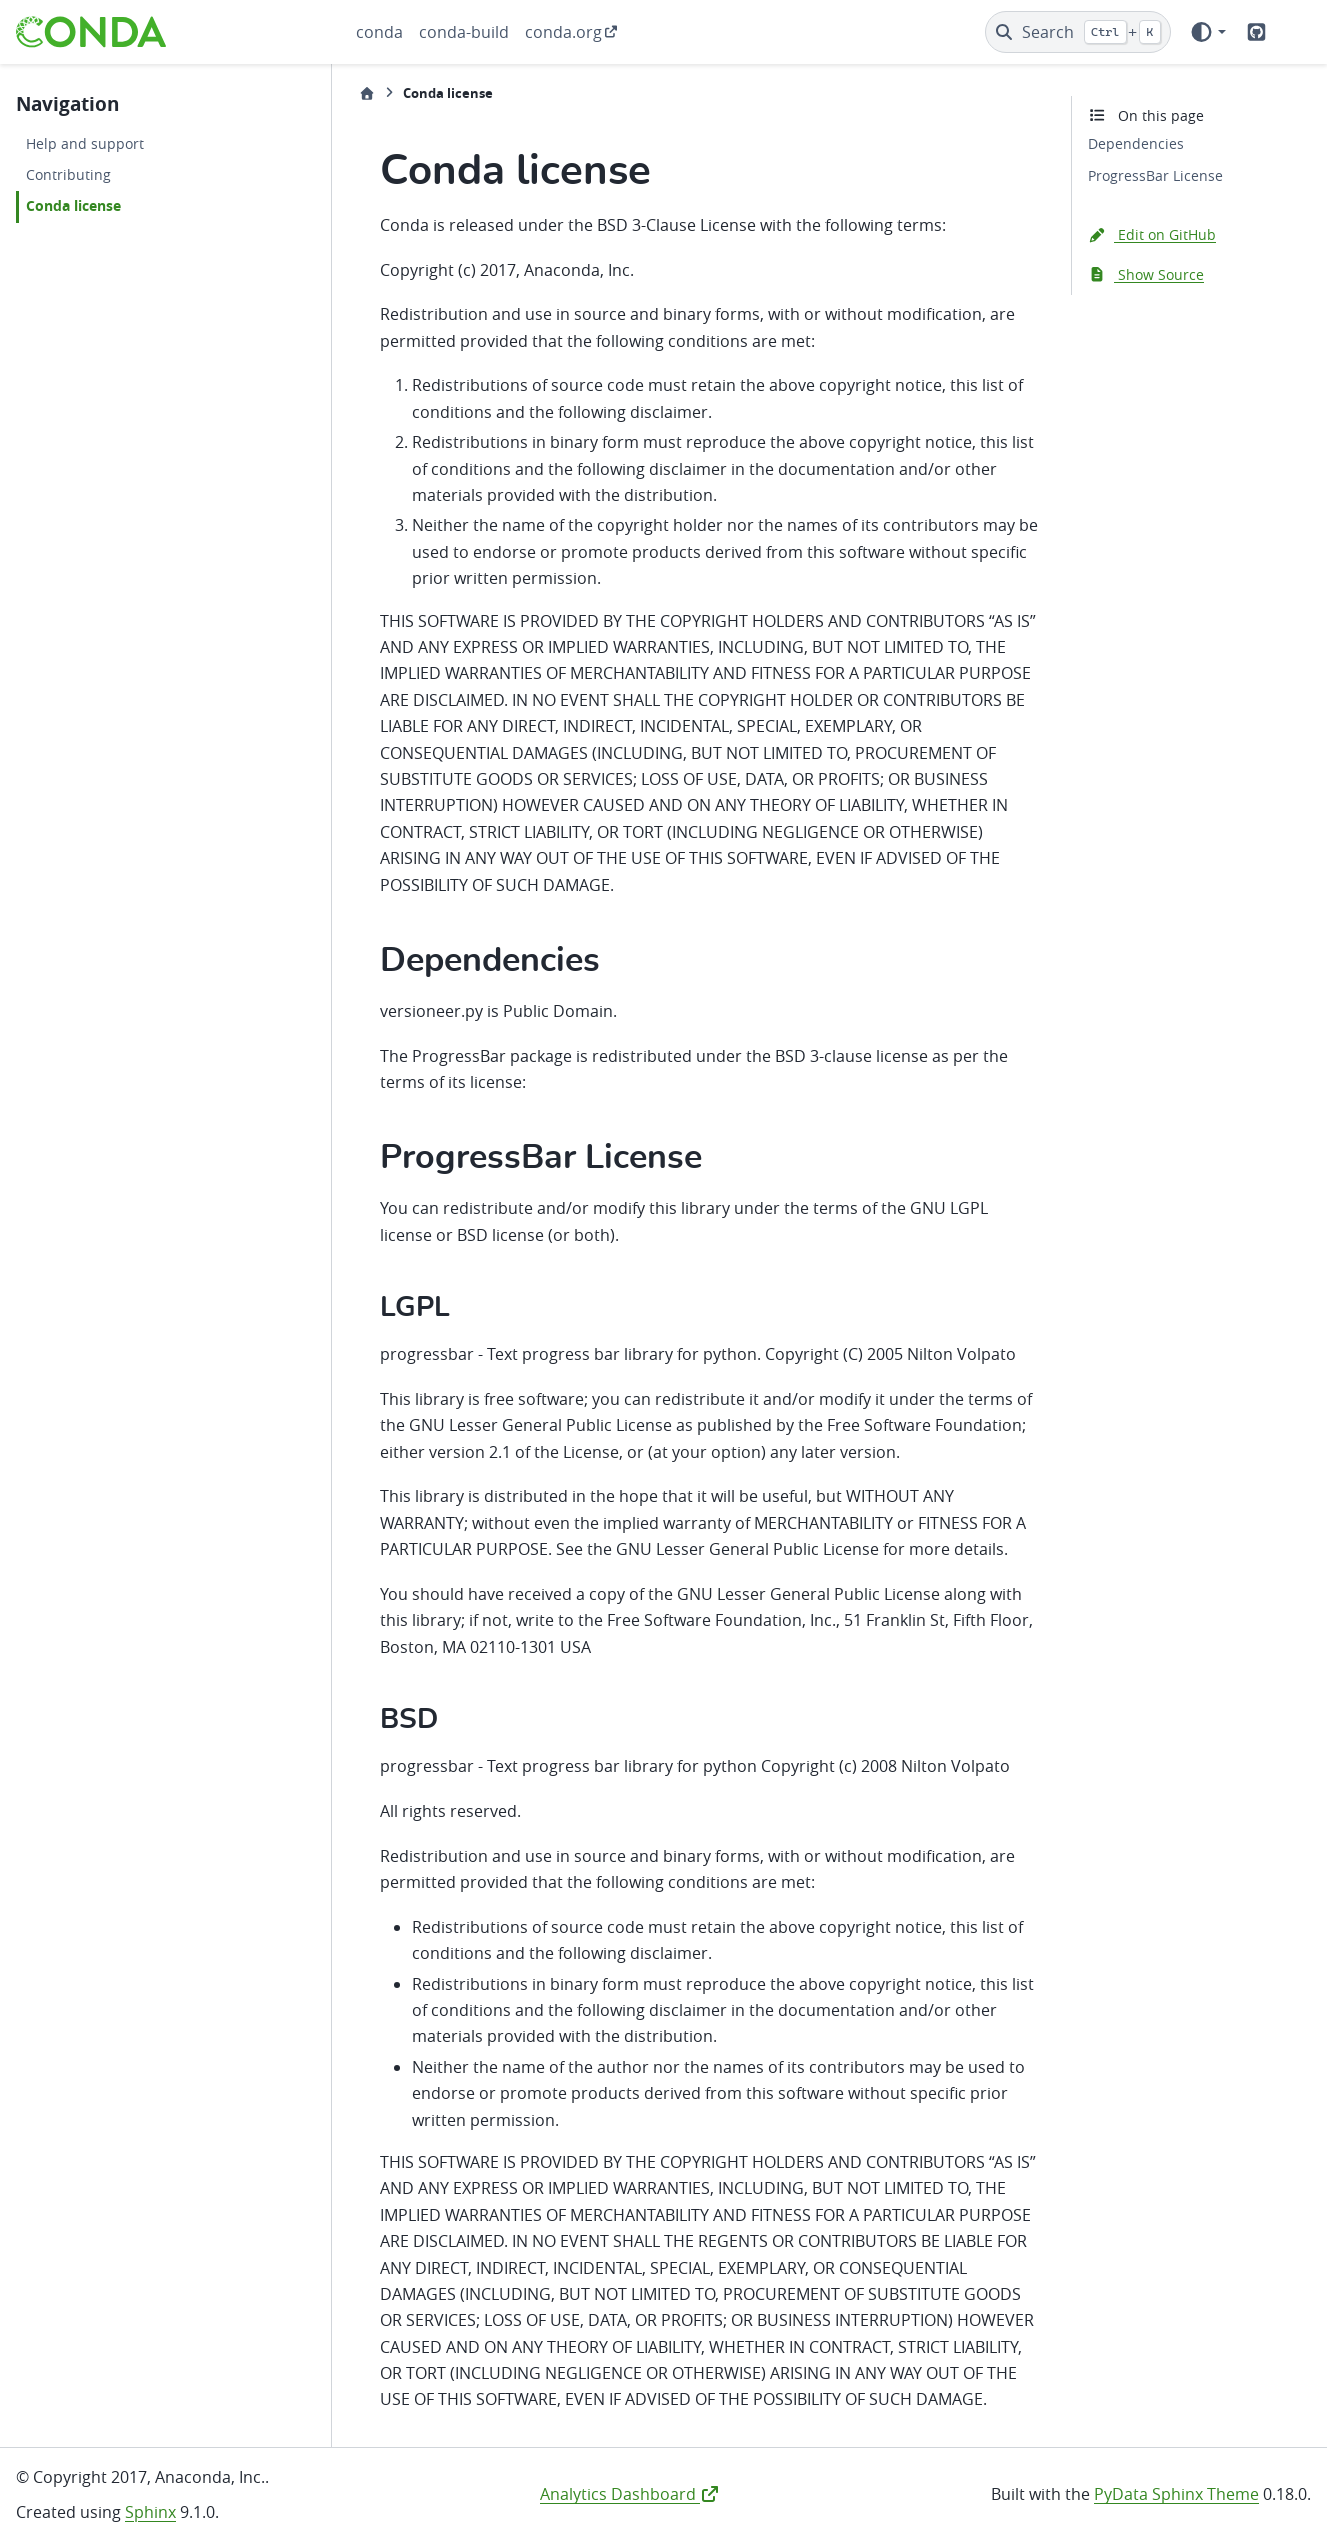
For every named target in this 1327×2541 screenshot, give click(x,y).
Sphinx (150, 2512)
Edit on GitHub (1152, 234)
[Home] (367, 93)
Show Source (1146, 274)
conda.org (563, 32)
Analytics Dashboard (630, 2494)
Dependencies (1136, 143)
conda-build (464, 32)
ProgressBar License (1155, 175)
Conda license (73, 206)
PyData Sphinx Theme (1176, 2494)
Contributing (68, 174)
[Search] (1078, 32)
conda (379, 32)
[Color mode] (1207, 32)
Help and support (85, 143)
